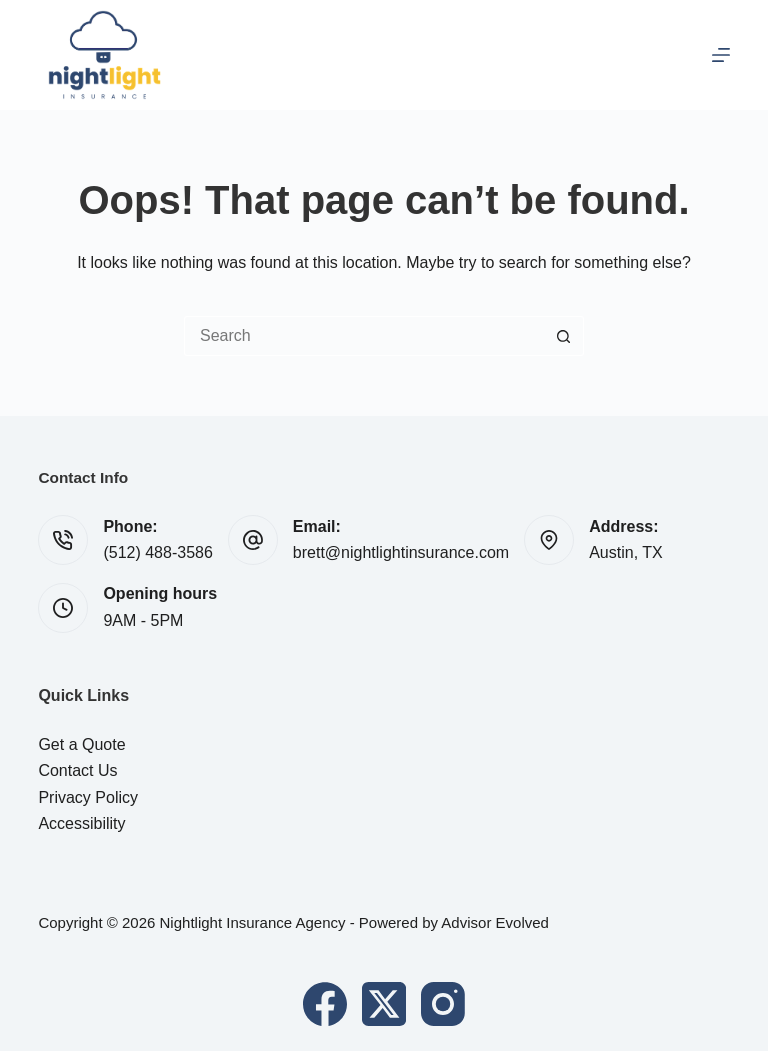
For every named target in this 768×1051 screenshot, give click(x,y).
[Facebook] (325, 1004)
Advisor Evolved (495, 922)
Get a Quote (81, 744)
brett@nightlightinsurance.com (401, 552)
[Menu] (721, 55)
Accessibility (81, 823)
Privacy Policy (88, 797)
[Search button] (564, 336)
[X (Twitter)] (384, 1004)
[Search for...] (364, 336)
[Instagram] (443, 1004)
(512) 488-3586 (157, 552)
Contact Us (77, 770)
